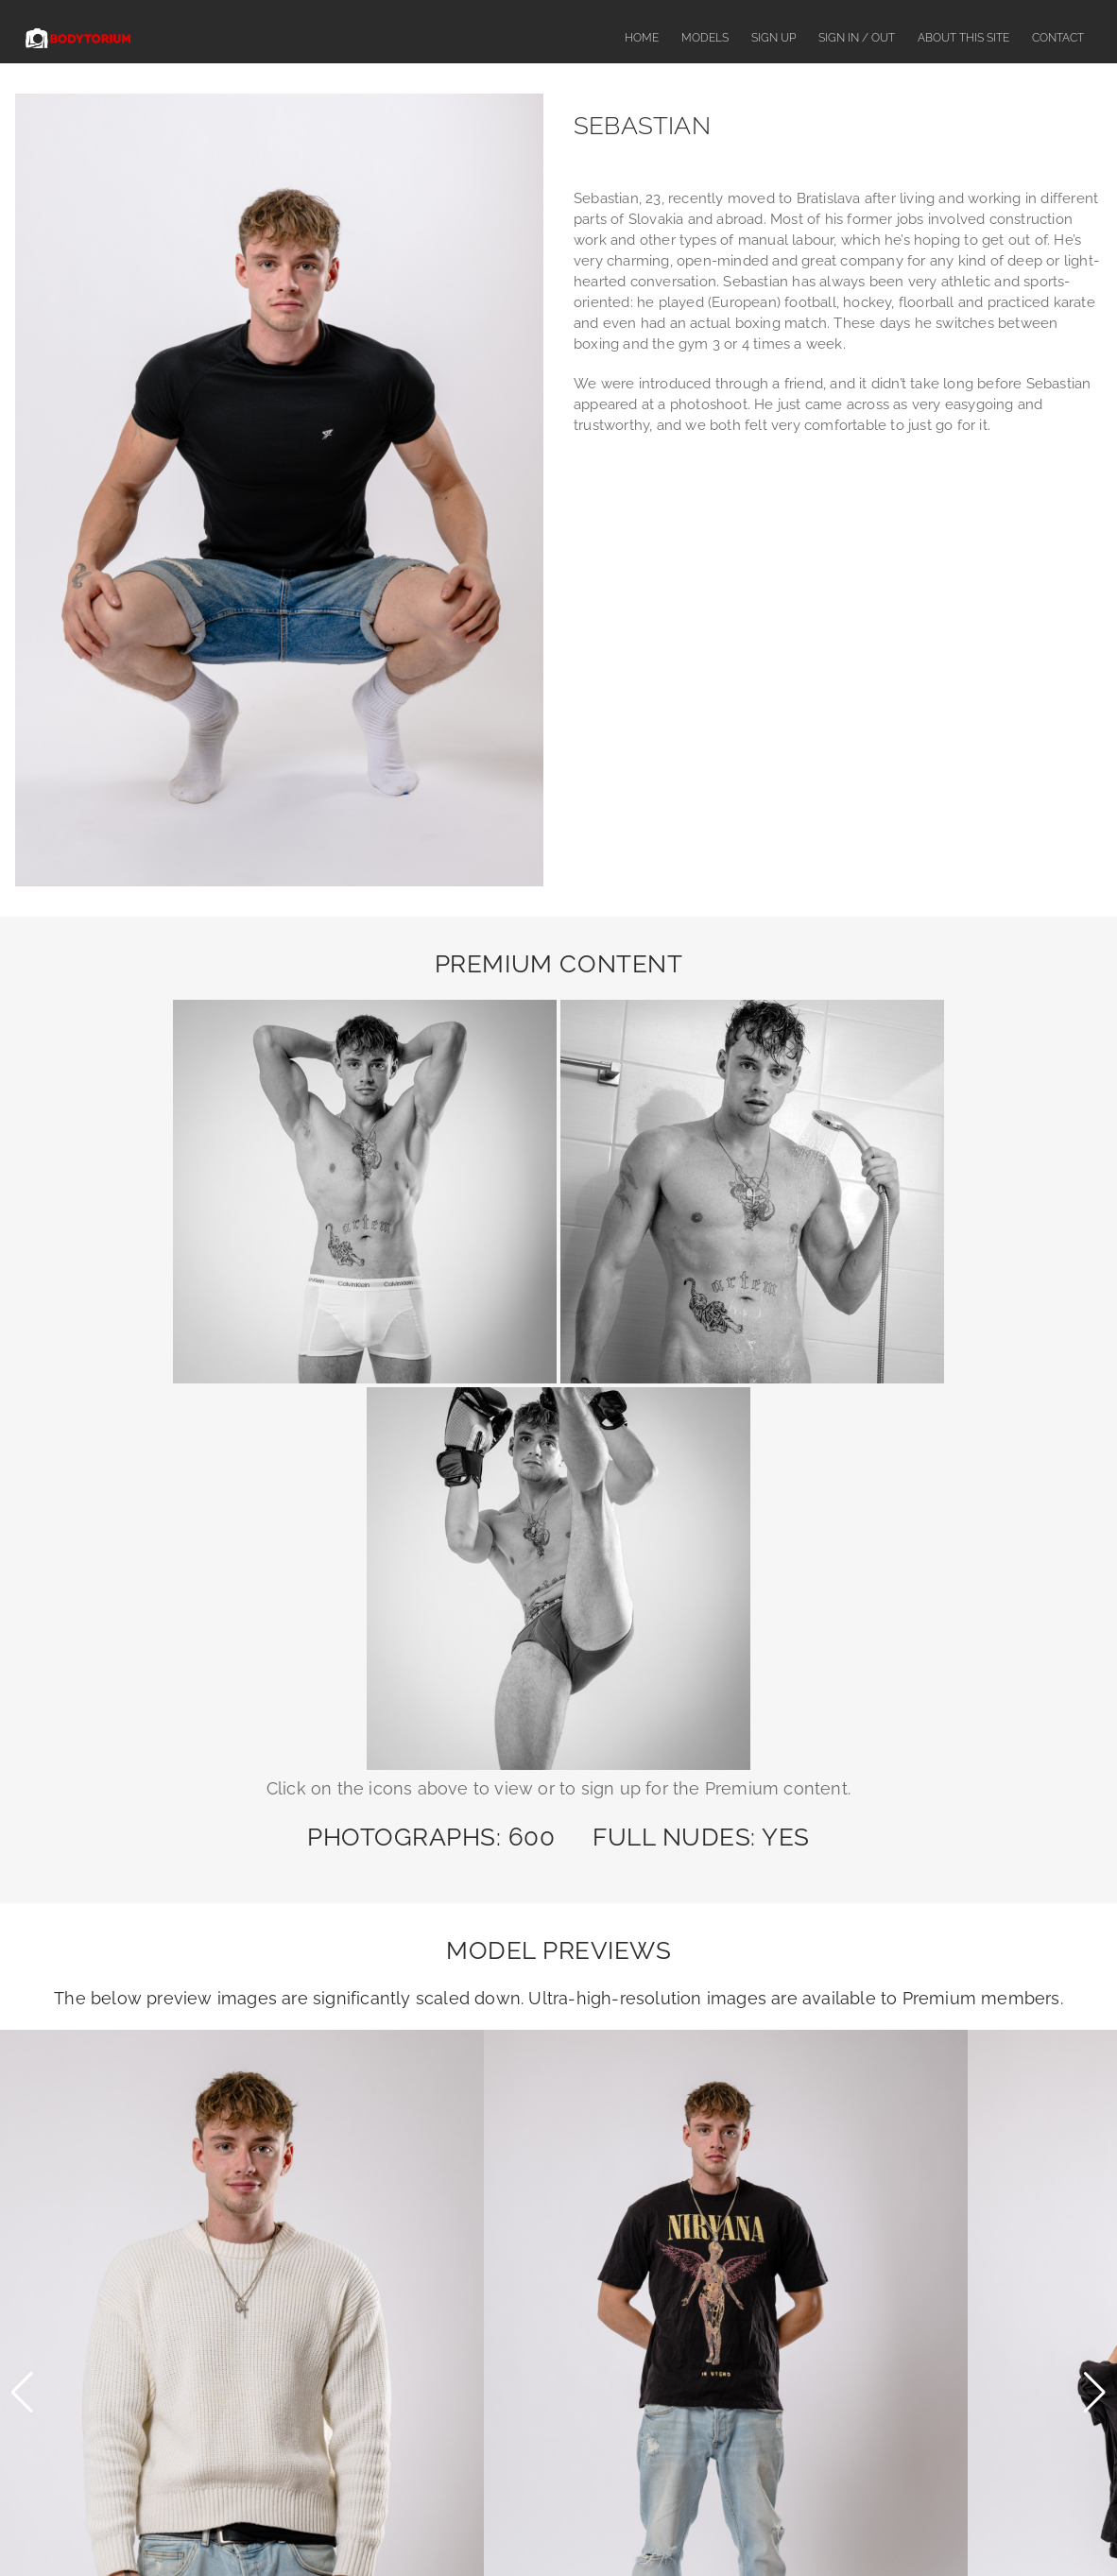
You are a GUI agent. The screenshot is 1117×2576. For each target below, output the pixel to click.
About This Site (963, 37)
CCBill (689, 2396)
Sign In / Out (856, 37)
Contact (1058, 37)
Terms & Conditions (741, 2526)
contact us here (773, 2297)
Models (705, 37)
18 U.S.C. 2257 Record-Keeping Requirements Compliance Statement (558, 2456)
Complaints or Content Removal (584, 2526)
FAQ (466, 2526)
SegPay (692, 2336)
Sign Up (773, 37)
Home (642, 37)
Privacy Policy (850, 2526)
